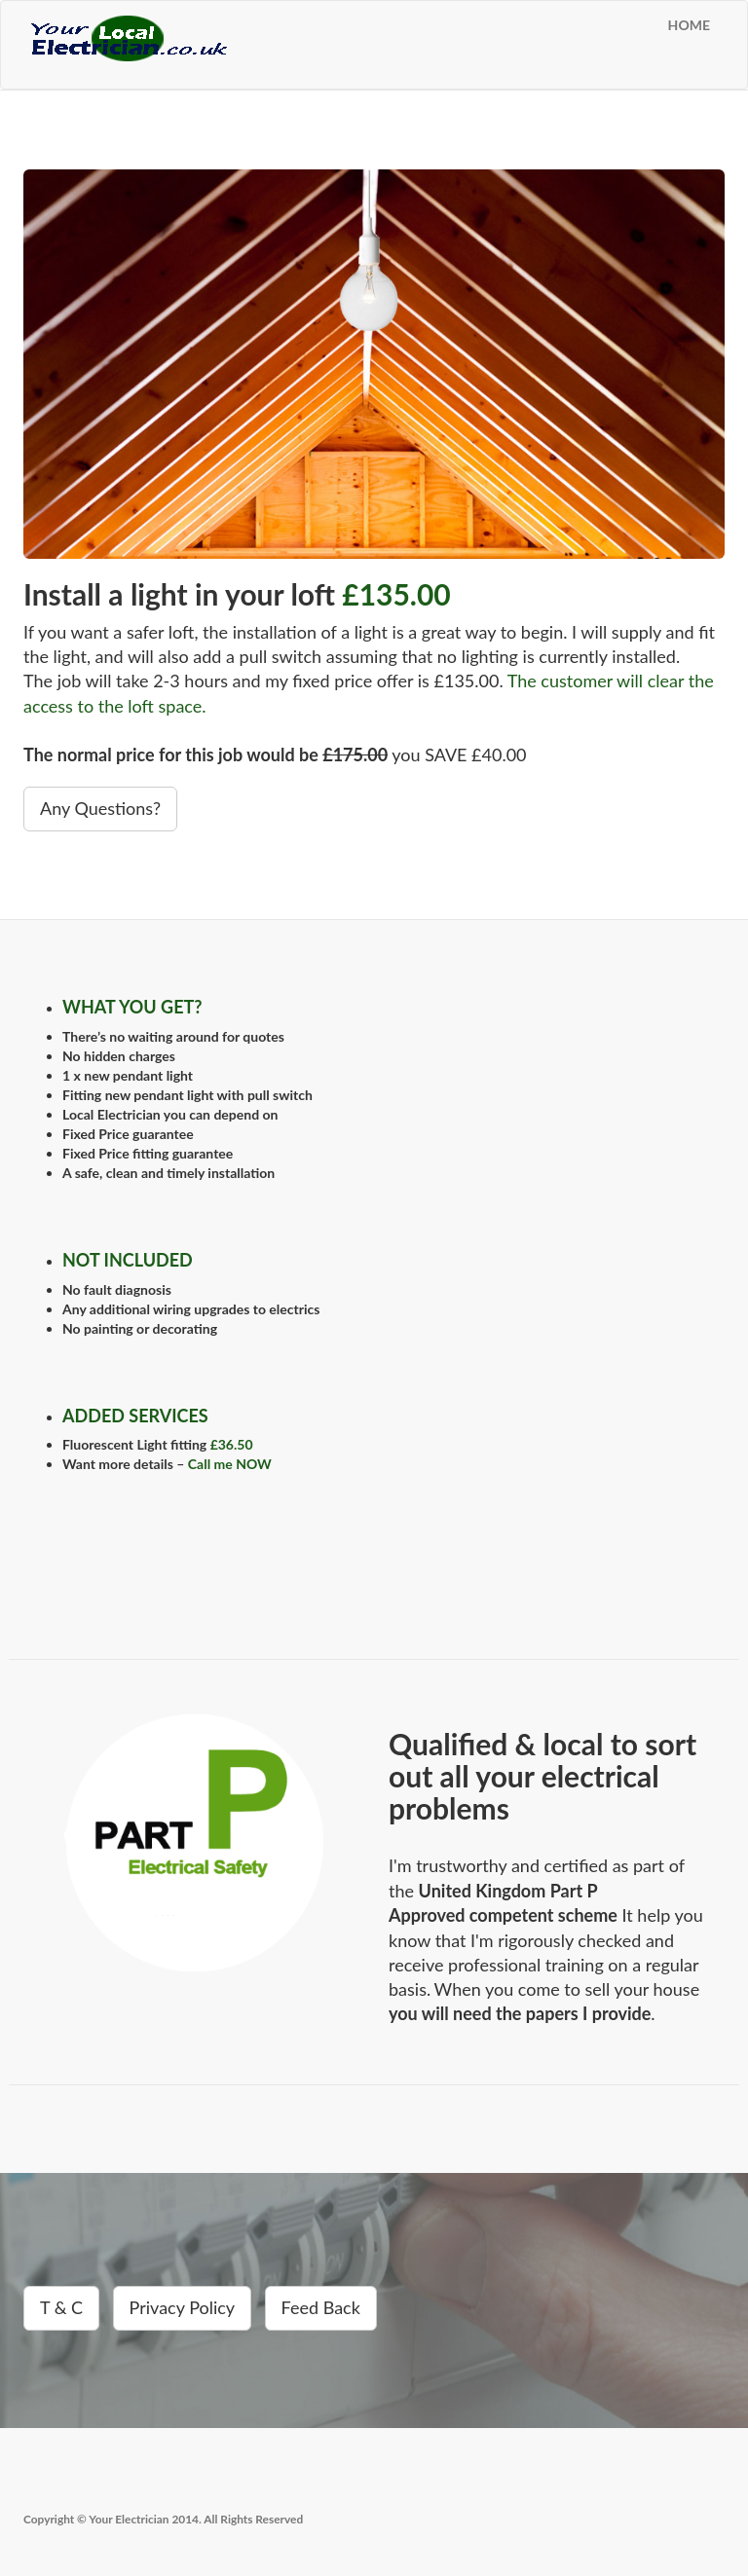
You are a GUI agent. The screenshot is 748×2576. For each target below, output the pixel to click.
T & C (61, 2307)
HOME (689, 25)
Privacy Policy (183, 2307)
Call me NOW (230, 1463)
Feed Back (320, 2307)
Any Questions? (100, 808)
